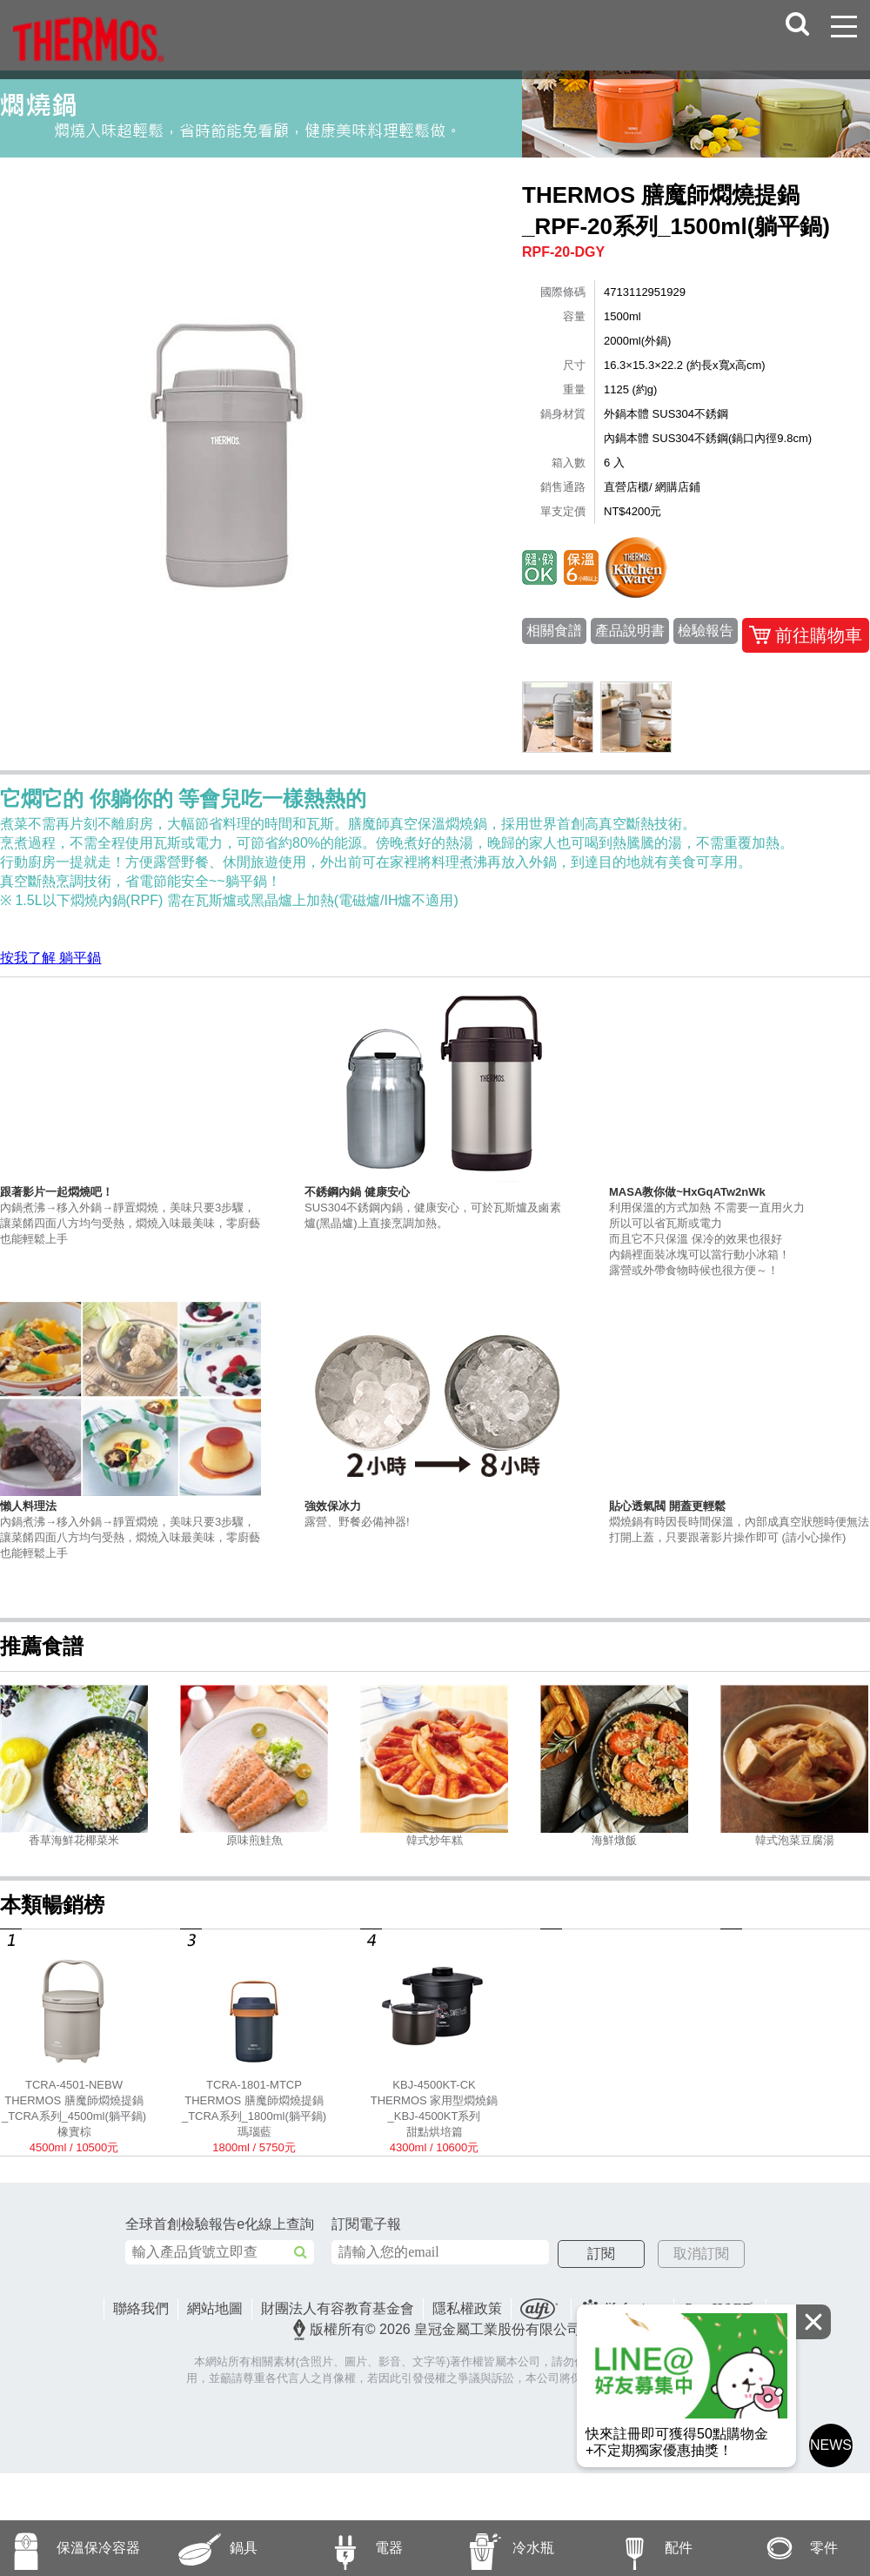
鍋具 (201, 2548)
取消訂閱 (686, 2253)
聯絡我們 (141, 2309)
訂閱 (632, 2253)
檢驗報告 (705, 630)
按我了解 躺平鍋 (50, 957)
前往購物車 (805, 635)
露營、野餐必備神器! (435, 1513)
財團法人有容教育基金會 (337, 2309)
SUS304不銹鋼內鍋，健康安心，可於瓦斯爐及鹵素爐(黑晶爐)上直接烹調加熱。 (435, 1207)
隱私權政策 (467, 2309)
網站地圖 (215, 2309)
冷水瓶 (494, 2548)
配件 (636, 2548)
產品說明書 (630, 630)
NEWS (831, 2449)
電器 (346, 2548)
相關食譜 (554, 630)
